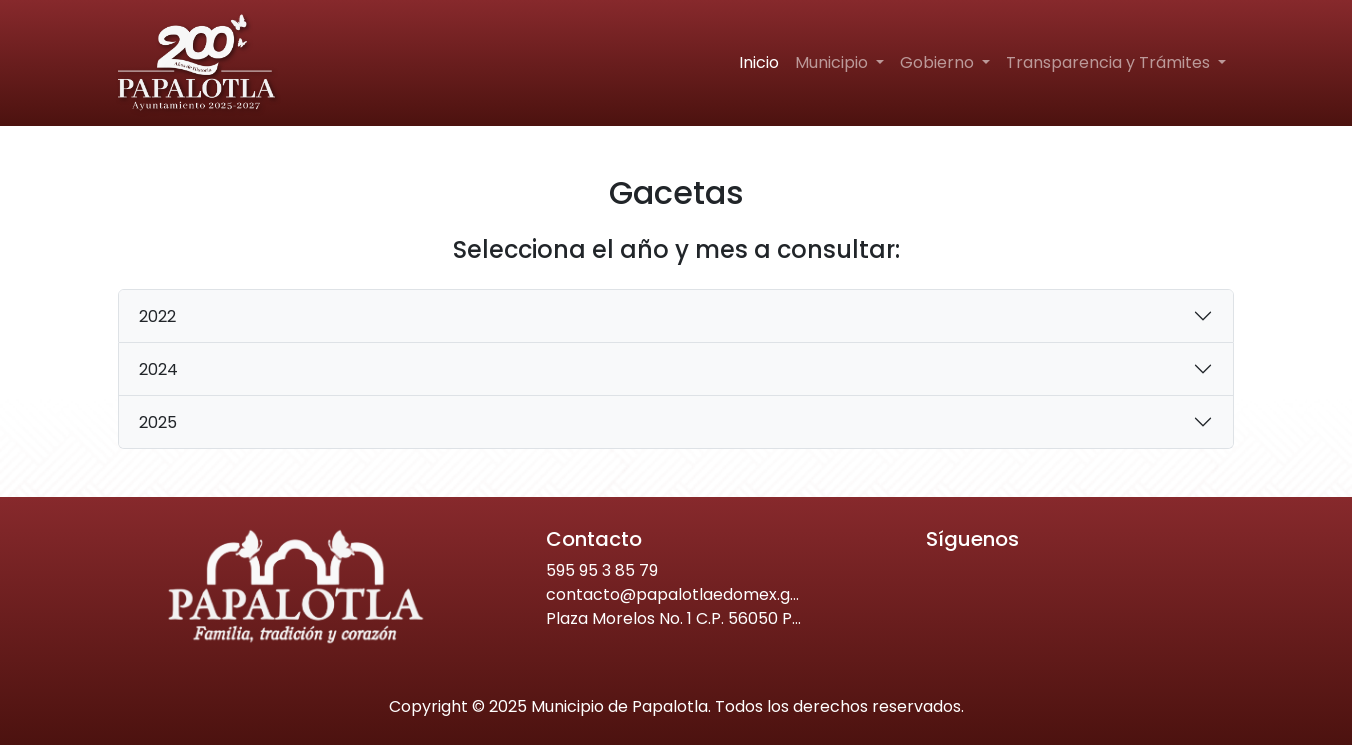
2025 (158, 422)
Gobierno (939, 62)
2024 (158, 369)
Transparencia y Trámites (1110, 62)
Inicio (759, 62)
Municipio (833, 62)
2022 (157, 316)
